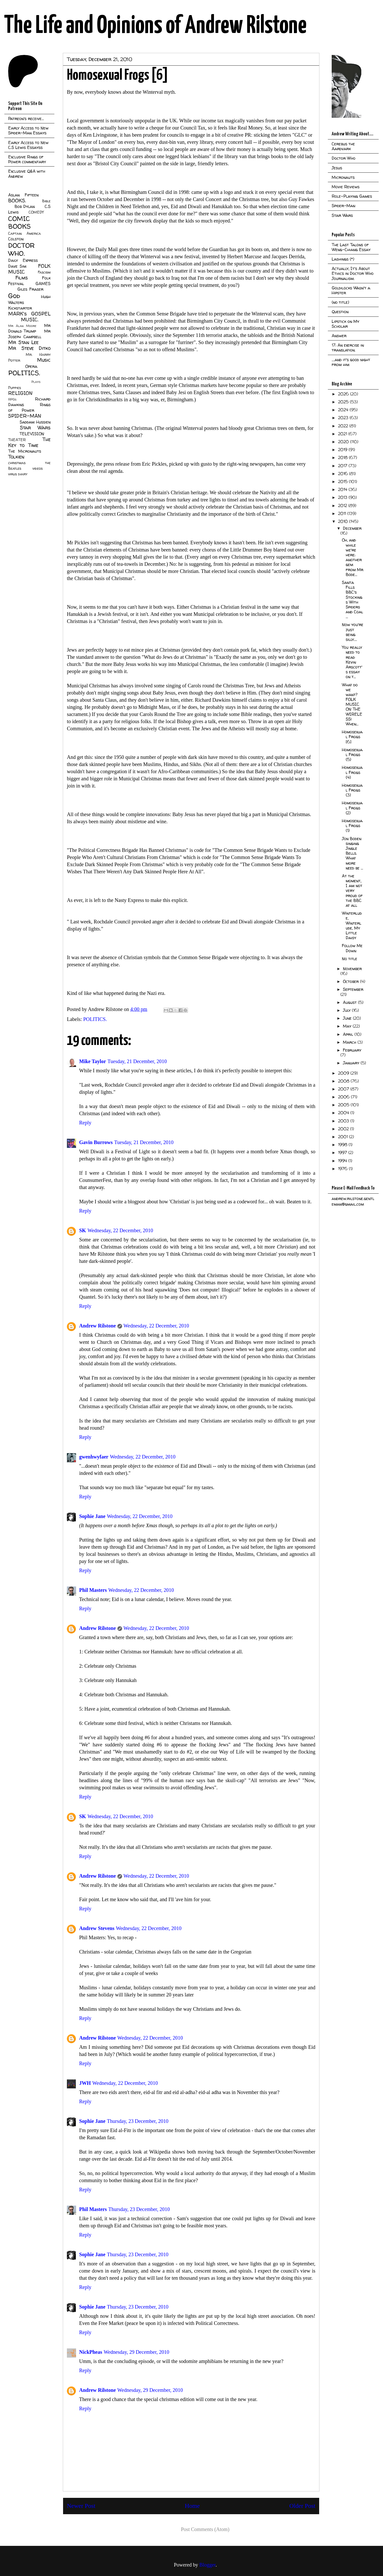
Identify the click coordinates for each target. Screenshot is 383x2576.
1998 (343, 1144)
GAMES (43, 283)
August (350, 1002)
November (352, 968)
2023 (344, 417)
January (352, 1063)
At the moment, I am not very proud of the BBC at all (352, 890)
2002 (344, 1129)
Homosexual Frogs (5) (352, 754)
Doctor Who (343, 158)
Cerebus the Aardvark (343, 146)
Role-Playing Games (352, 196)
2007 (344, 1089)
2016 (343, 473)
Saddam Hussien (35, 422)
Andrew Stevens (96, 1928)
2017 (343, 465)
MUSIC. (29, 319)
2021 (343, 434)
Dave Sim (17, 266)
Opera (31, 366)
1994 (343, 1160)
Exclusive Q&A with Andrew (26, 173)
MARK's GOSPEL (29, 313)
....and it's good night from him (351, 362)
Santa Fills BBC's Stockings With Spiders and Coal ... (352, 599)
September (353, 989)
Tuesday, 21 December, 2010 (137, 1061)
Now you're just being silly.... (352, 632)
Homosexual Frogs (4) (352, 772)
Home (192, 2505)
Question (340, 311)
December (352, 528)
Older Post (302, 2505)
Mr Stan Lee (23, 342)
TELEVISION (31, 434)
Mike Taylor (92, 1061)
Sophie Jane (92, 1516)
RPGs (12, 399)
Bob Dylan (25, 206)
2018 (343, 457)
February (352, 1050)
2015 (343, 481)
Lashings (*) (343, 259)
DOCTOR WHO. (21, 249)
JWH (85, 2083)
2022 (343, 426)
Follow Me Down (352, 948)
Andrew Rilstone (97, 1325)
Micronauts (343, 177)
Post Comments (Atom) (205, 2529)
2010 (343, 521)
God (14, 295)
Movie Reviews (346, 187)
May (348, 1026)
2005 (344, 1105)
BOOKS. (17, 200)
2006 (344, 1097)
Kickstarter (20, 308)
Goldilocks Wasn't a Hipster (351, 290)
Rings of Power (29, 407)
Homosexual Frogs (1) (352, 825)
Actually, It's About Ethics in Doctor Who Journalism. (353, 273)
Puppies (14, 387)
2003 (344, 1121)
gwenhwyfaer (93, 1457)
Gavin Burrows (96, 1142)
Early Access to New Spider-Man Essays (28, 130)
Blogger (207, 2565)
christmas (17, 462)
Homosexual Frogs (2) (352, 807)
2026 (344, 394)
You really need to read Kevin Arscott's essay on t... (352, 661)
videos (37, 468)
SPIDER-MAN (24, 416)
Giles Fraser (30, 289)
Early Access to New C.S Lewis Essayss (28, 145)
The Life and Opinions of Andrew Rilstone (155, 26)
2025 (344, 402)
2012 (343, 505)
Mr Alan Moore (22, 326)
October (351, 981)
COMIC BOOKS (19, 222)
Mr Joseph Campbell (29, 333)
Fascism (44, 272)
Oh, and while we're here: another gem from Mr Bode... (352, 557)
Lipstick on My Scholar (345, 324)
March (350, 1042)
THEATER (17, 439)
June (348, 1018)
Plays (35, 382)
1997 (343, 1152)
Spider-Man (343, 205)
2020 (344, 441)
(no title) (340, 302)
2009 (344, 1073)
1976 (343, 1168)
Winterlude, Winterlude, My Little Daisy (352, 925)
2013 (343, 497)
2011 (342, 513)
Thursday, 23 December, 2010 (138, 2121)
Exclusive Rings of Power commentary (27, 159)
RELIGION (20, 393)
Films (21, 277)
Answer (339, 335)
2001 (343, 1136)
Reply (85, 1122)
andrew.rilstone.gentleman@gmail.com (353, 1201)
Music (44, 360)
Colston (15, 239)
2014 (343, 489)
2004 (344, 1112)
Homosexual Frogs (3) (352, 790)
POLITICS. (95, 1019)
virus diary (17, 474)
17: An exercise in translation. (348, 347)
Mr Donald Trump (29, 328)
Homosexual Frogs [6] (352, 736)
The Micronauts (24, 451)
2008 (344, 1081)
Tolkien (16, 456)
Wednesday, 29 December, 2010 (136, 2352)
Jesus (337, 168)
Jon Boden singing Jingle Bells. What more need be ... (352, 853)
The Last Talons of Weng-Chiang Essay (351, 247)
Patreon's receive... (26, 118)
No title (349, 958)
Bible (46, 201)
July (347, 1010)
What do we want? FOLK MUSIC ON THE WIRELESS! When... (352, 704)
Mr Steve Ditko (29, 348)
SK (82, 1230)
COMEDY (36, 212)
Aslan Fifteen (23, 195)
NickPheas (90, 2352)
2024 (344, 410)
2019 (343, 449)
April (348, 1034)
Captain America (24, 233)
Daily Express (23, 260)
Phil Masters (93, 1590)
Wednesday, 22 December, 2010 (120, 1230)
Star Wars (35, 427)
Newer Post (81, 2505)
